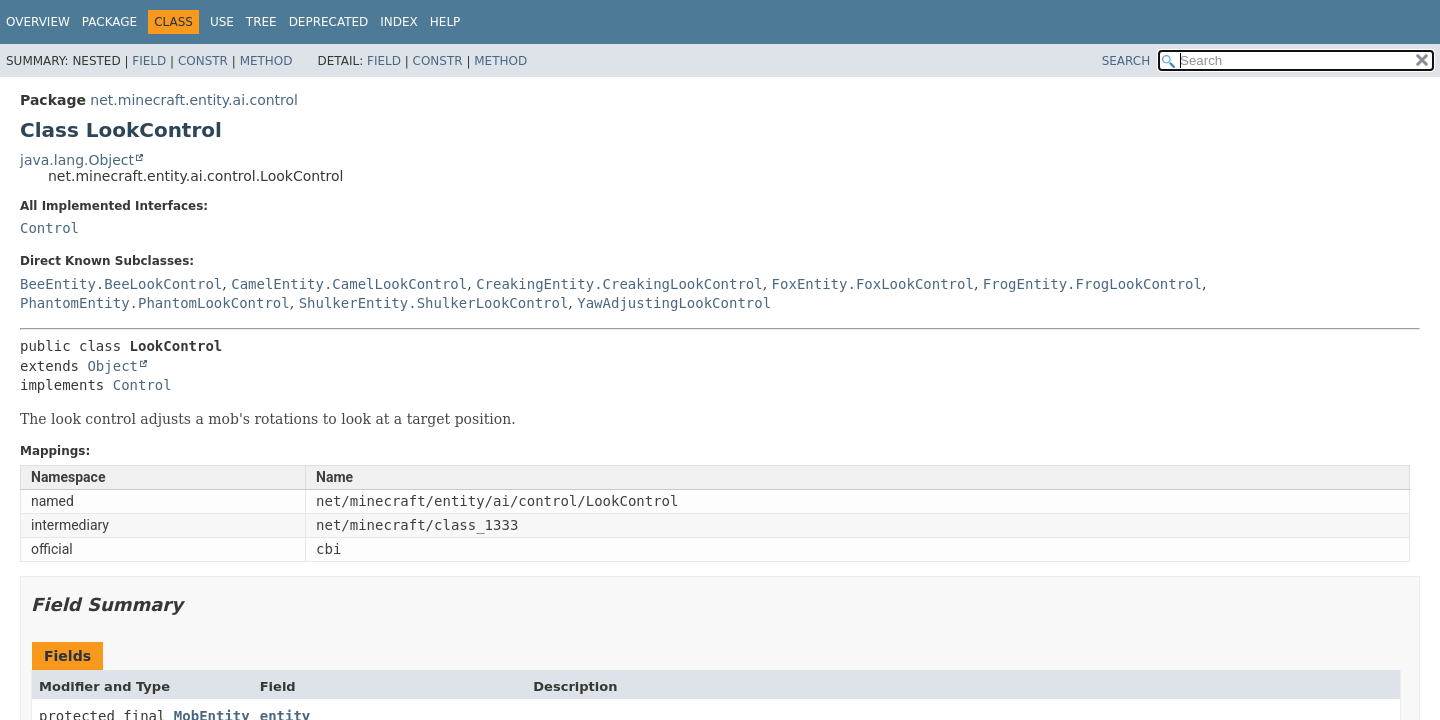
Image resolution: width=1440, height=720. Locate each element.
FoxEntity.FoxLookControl (873, 284)
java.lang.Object (77, 160)
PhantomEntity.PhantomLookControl (155, 303)
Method (266, 61)
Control (49, 228)
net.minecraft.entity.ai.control (194, 100)
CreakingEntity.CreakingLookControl (619, 284)
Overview (38, 22)
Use (222, 22)
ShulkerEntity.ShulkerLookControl (434, 303)
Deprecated (329, 22)
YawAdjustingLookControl (674, 303)
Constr (203, 61)
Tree (261, 22)
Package (109, 22)
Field (149, 61)
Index (399, 22)
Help (445, 22)
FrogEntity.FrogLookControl (1092, 284)
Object (112, 366)
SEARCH (1126, 61)
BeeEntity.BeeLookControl (121, 284)
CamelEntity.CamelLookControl (349, 284)
